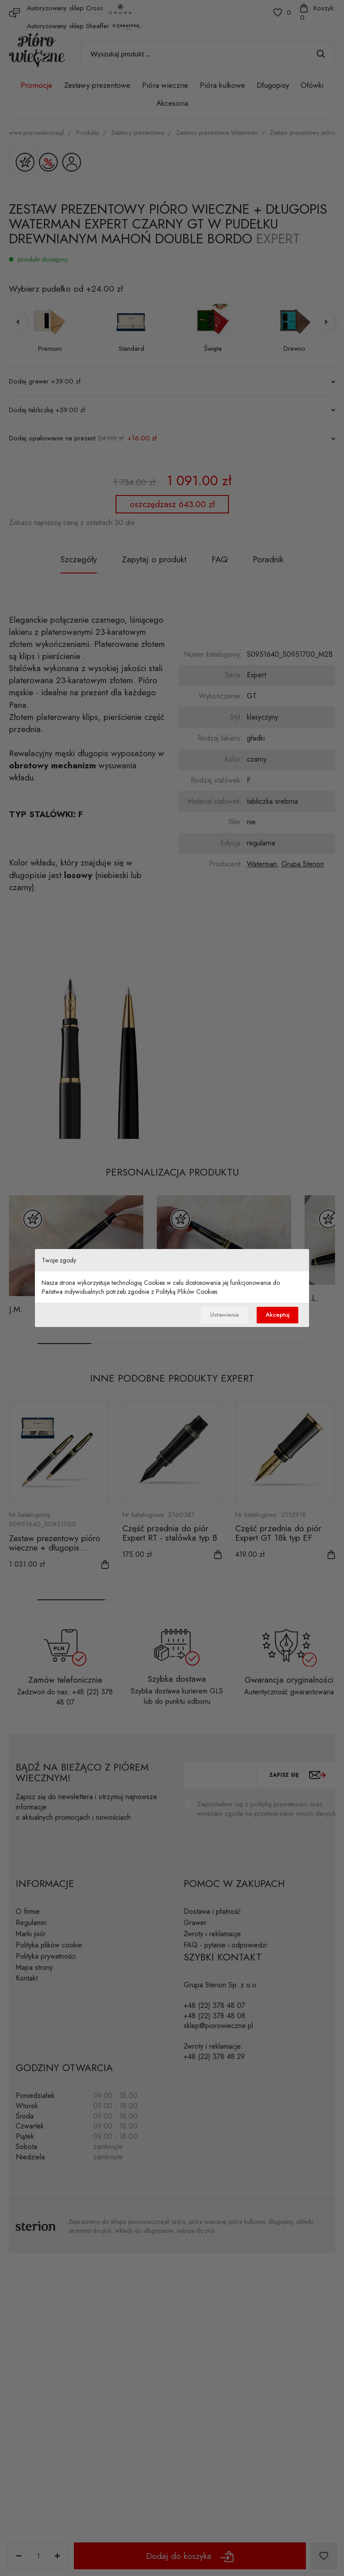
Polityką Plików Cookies (186, 1291)
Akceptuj (275, 1315)
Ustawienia (219, 1315)
